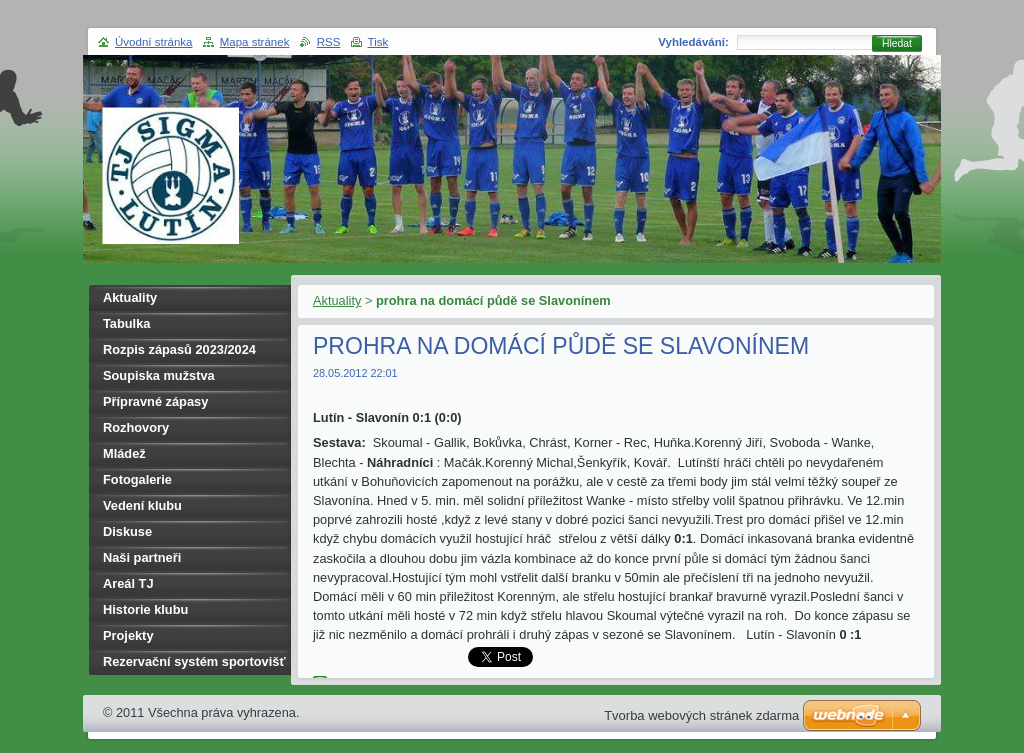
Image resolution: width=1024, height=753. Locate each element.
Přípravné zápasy (155, 401)
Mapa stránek (255, 42)
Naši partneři (142, 557)
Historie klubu (145, 609)
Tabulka (126, 323)
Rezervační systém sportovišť (194, 661)
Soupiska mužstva (159, 375)
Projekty (128, 635)
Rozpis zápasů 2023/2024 (179, 349)
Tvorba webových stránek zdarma (701, 715)
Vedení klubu (142, 505)
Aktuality (337, 300)
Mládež (124, 453)
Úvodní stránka (153, 42)
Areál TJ (128, 583)
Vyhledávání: (693, 42)
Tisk (378, 42)
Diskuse (127, 531)
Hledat (897, 43)
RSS (329, 42)
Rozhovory (136, 427)
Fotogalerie (137, 479)
